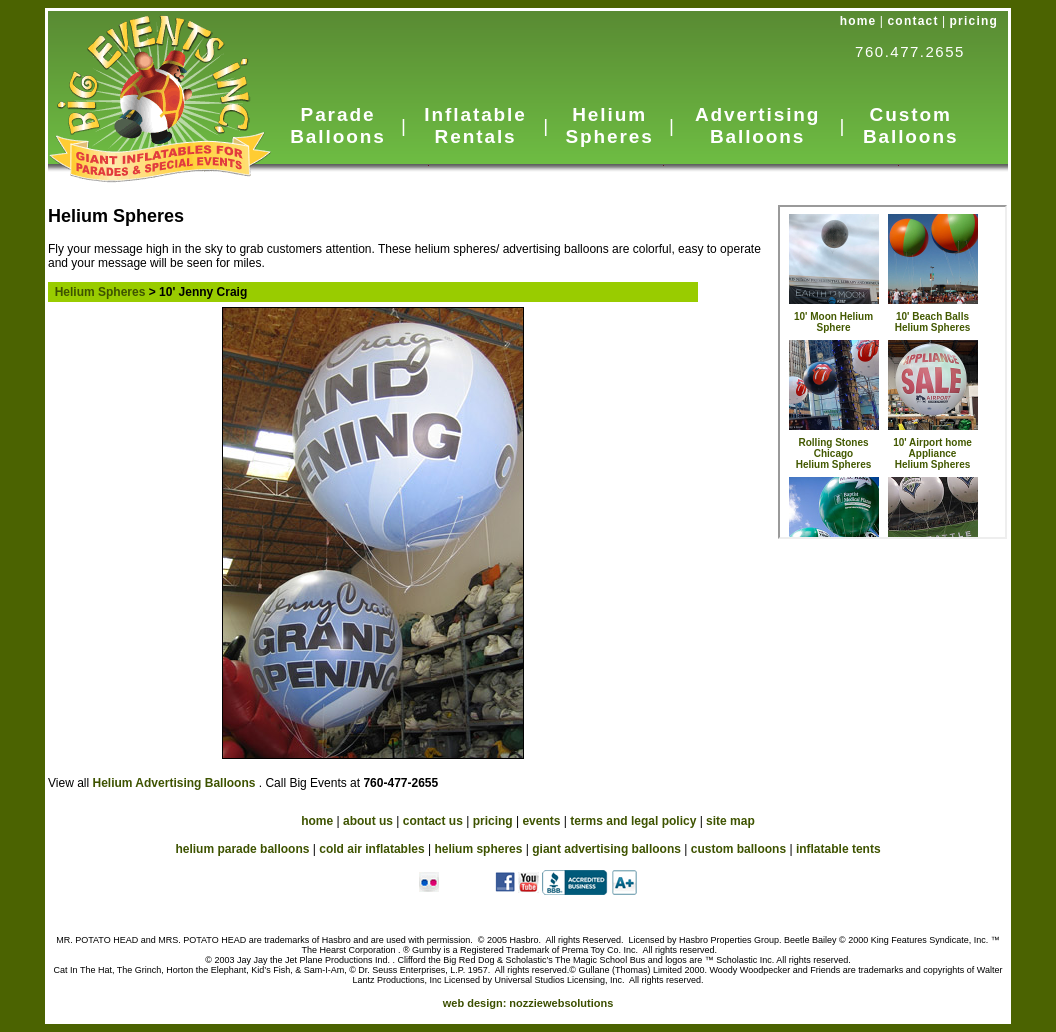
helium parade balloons (242, 849)
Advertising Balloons (757, 125)
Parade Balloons (337, 125)
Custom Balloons (910, 125)
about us (368, 821)
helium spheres (478, 849)
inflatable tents (838, 849)
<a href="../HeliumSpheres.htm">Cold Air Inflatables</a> (892, 372)
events (541, 821)
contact (913, 21)
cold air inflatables (371, 849)
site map (730, 821)
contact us (433, 821)
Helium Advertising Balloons (175, 783)
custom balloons (738, 849)
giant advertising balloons (606, 849)
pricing (974, 21)
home (858, 21)
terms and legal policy (633, 821)
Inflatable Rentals (475, 125)
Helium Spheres (609, 125)
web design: (528, 1003)
